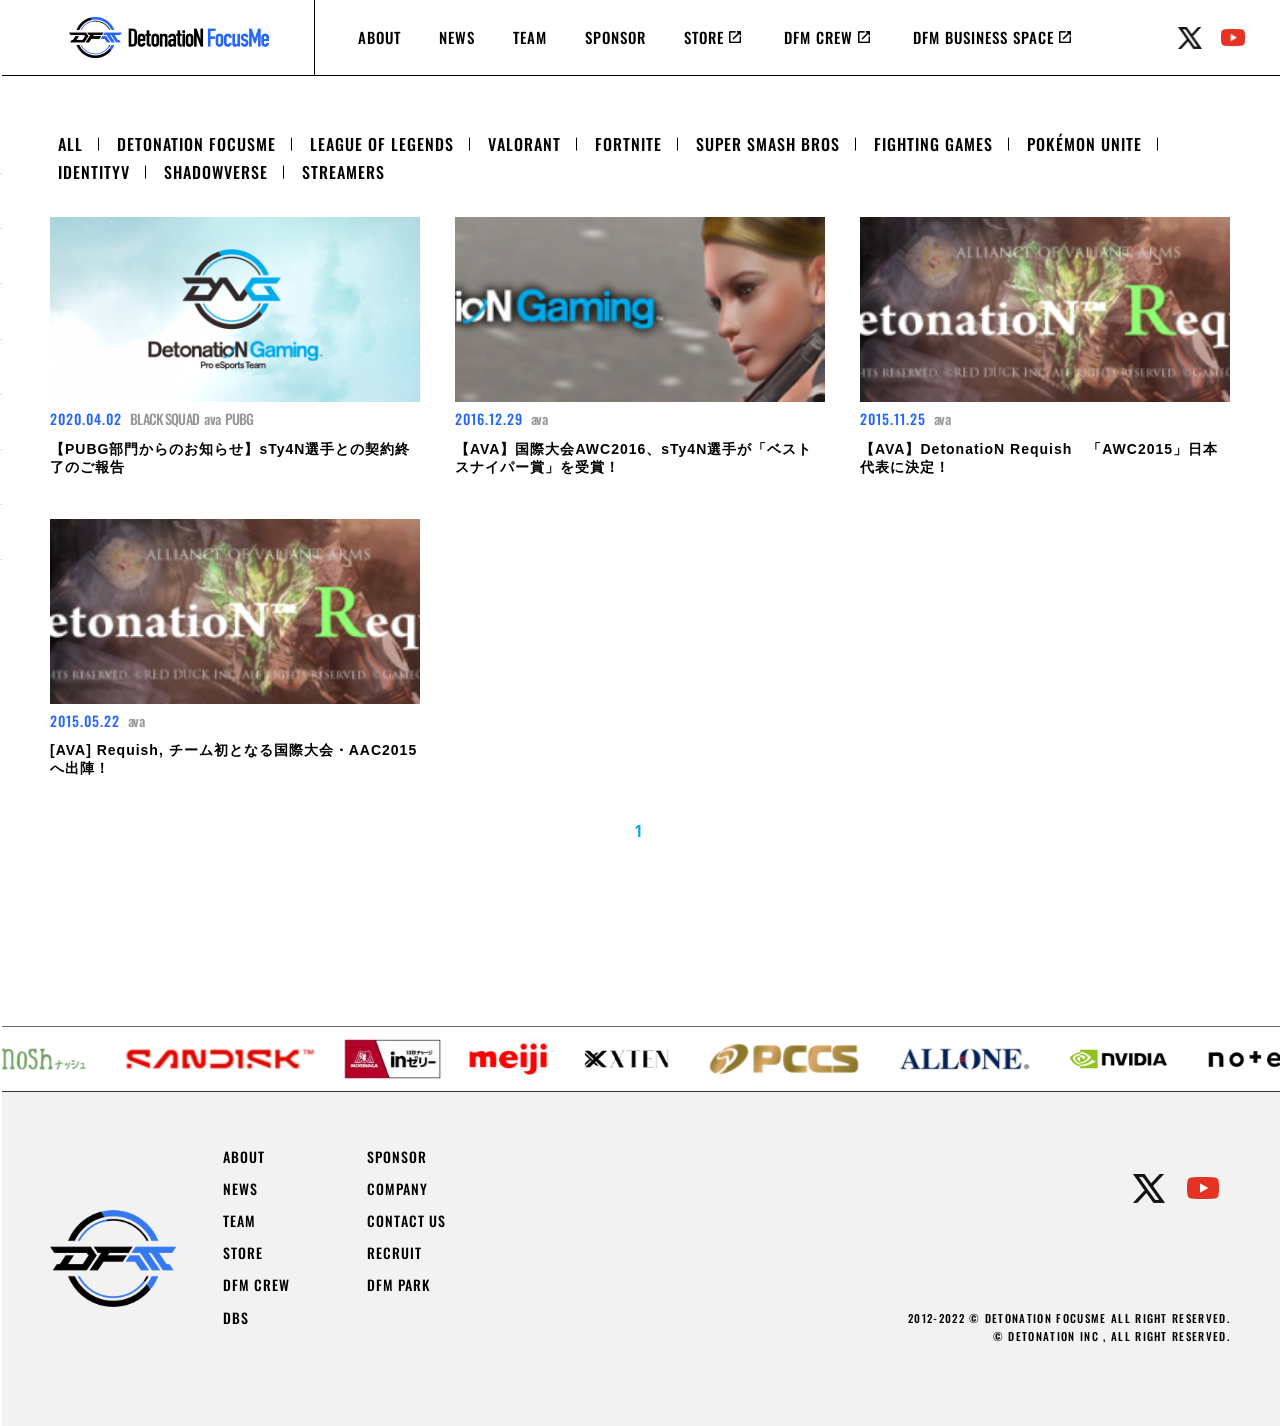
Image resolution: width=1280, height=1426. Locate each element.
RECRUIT (394, 1253)
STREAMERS (343, 172)
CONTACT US (406, 1221)
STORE (704, 37)
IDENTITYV (94, 172)
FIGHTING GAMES (933, 144)
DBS (236, 1318)
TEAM (530, 37)
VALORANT (524, 144)
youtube (1233, 38)
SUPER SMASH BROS (768, 144)
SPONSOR (615, 37)
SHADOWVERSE (216, 172)
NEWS (457, 37)
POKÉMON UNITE (1084, 144)
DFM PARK (398, 1285)
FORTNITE (628, 144)
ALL (70, 144)
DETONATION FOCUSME (196, 144)
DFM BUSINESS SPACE (983, 37)
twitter (1190, 38)
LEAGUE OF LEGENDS (382, 144)
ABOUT (379, 37)
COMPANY (397, 1189)
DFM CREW (818, 37)
